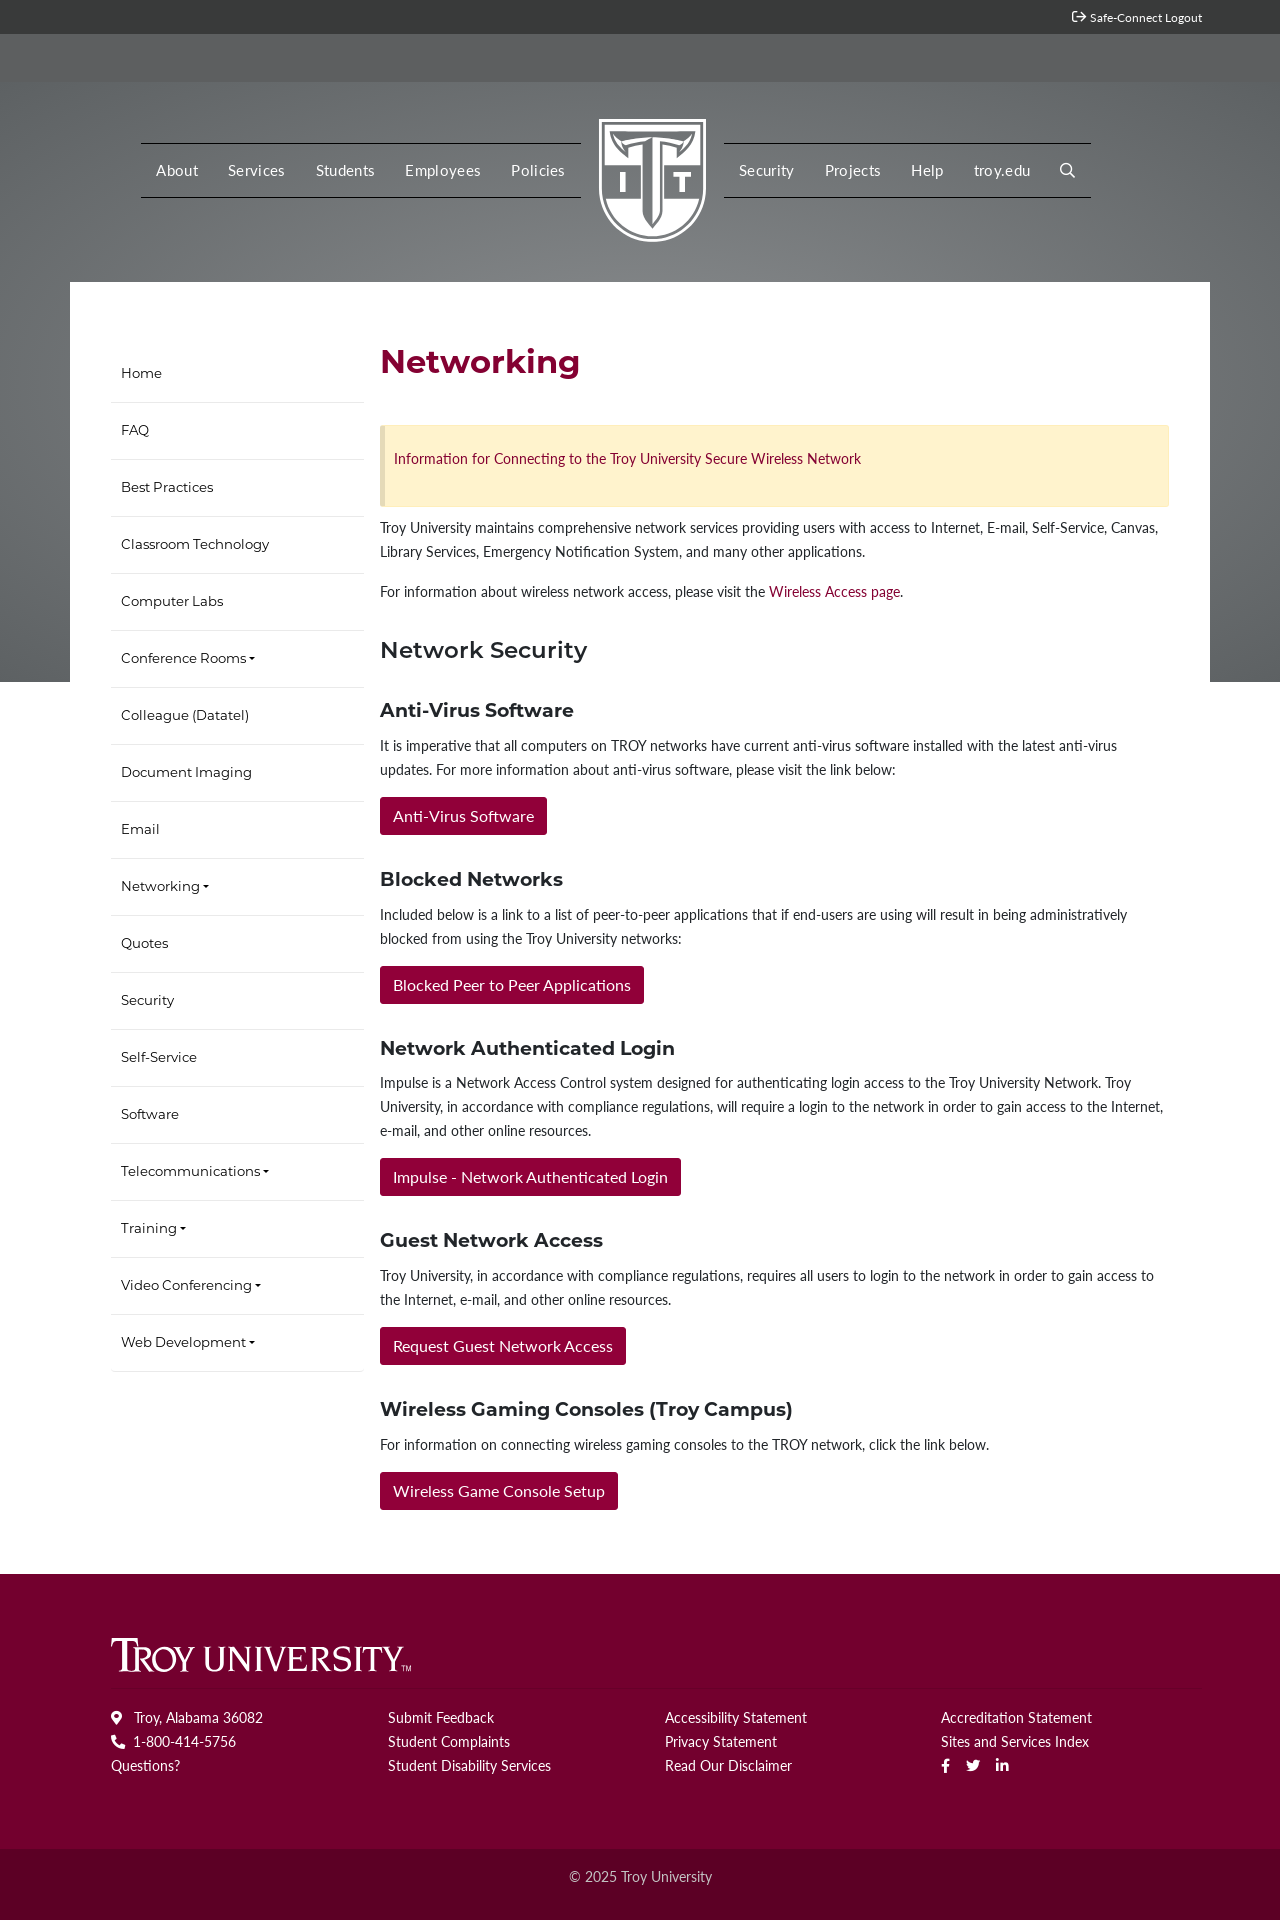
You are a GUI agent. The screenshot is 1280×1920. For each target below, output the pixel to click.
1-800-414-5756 (173, 1741)
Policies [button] (538, 170)
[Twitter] (973, 1765)
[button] (1067, 170)
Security (147, 1001)
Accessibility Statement (736, 1717)
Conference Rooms (183, 659)
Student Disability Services (469, 1765)
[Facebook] (945, 1765)
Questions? (145, 1765)
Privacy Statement (721, 1741)
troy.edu (1002, 170)
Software (150, 1115)
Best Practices (167, 488)
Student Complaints (449, 1741)
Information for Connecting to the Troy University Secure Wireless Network (627, 458)
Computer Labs (172, 602)
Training (149, 1229)
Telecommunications (190, 1172)
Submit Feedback (441, 1717)
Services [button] (257, 170)
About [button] (177, 170)
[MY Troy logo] (652, 175)
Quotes (144, 944)
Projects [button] (853, 170)
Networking (160, 887)
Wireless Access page (834, 591)
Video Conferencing (186, 1286)
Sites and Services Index (1015, 1741)
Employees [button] (443, 170)
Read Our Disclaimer (728, 1765)
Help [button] (927, 170)
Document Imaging (186, 773)
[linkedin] (1002, 1765)
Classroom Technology (195, 545)
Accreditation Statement (1016, 1717)
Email (140, 830)
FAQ (135, 431)
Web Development (183, 1343)
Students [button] (346, 170)
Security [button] (767, 170)
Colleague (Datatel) (185, 716)
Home (141, 374)
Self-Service (159, 1058)
